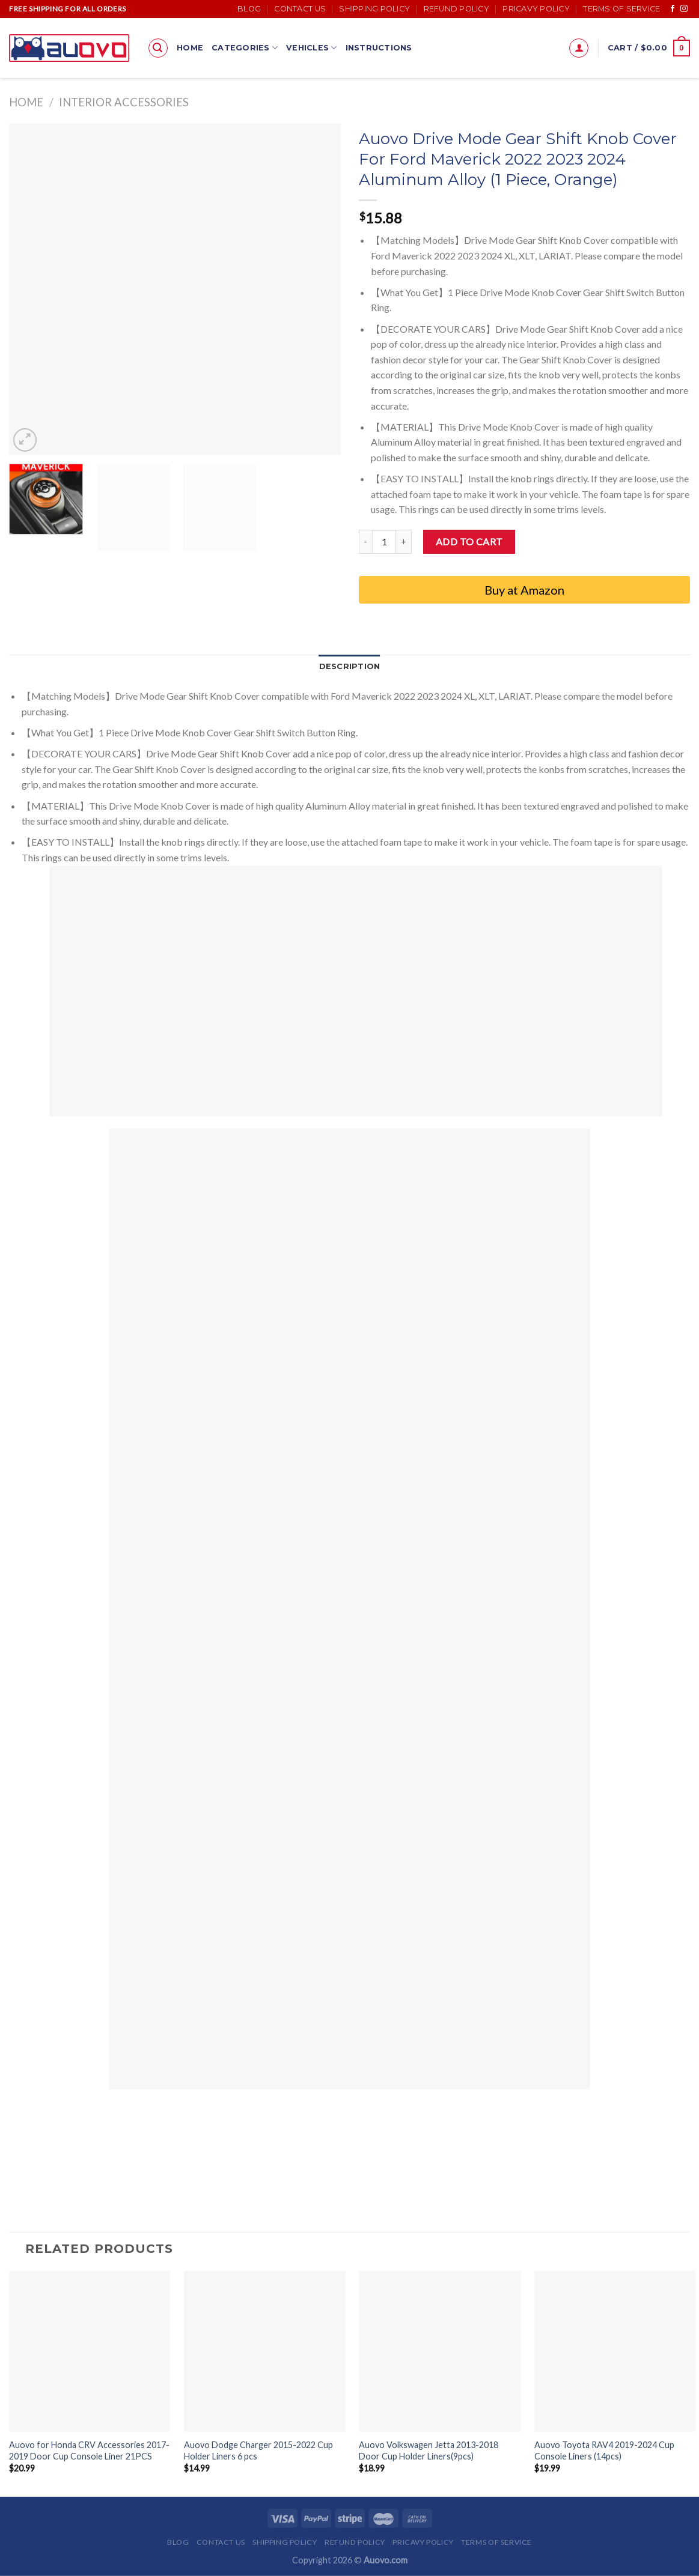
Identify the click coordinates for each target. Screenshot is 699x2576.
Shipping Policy (374, 8)
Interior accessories (124, 102)
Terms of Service (621, 8)
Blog (249, 8)
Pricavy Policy (536, 8)
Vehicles (311, 47)
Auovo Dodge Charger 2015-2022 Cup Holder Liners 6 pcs (258, 2450)
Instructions (379, 47)
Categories (245, 47)
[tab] (349, 667)
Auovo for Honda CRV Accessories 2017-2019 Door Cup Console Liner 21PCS (89, 2450)
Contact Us (300, 8)
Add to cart (469, 541)
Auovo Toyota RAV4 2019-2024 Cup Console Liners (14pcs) (604, 2450)
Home (190, 47)
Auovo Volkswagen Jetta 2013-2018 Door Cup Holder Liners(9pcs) (428, 2450)
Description (349, 666)
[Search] (158, 48)
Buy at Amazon (524, 590)
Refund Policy (456, 8)
